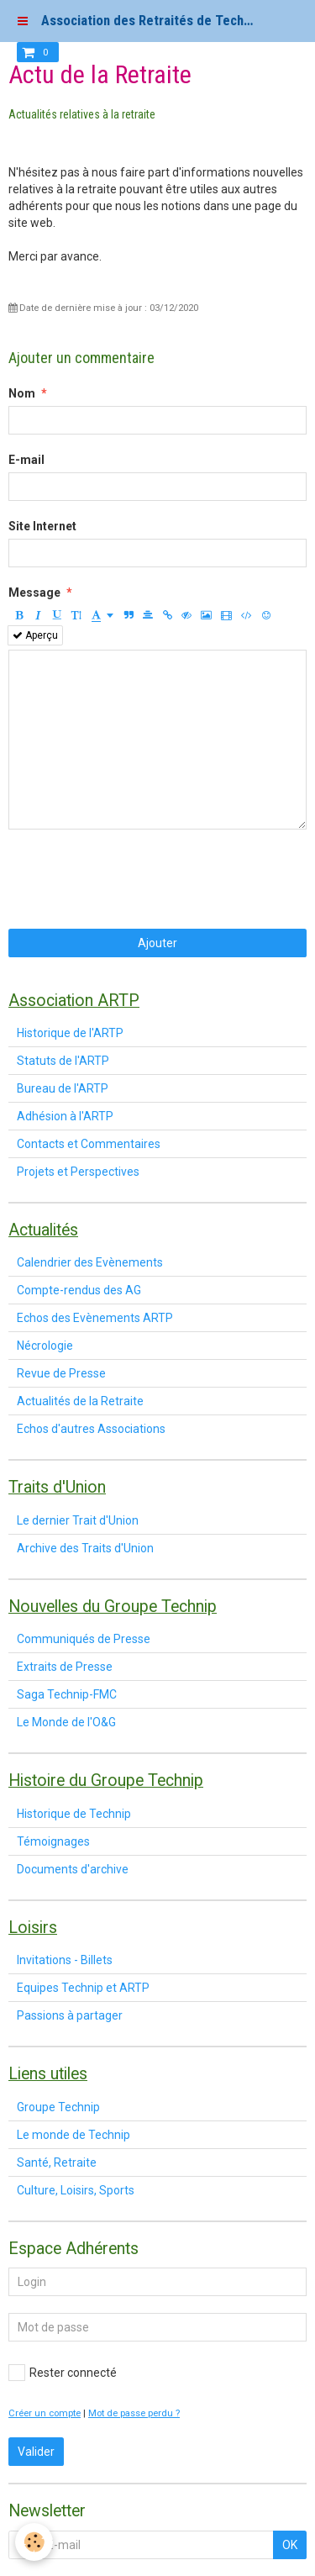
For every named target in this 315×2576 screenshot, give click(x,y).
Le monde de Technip (73, 2134)
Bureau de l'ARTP (62, 1088)
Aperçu (35, 635)
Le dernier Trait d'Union (78, 1520)
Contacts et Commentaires (88, 1144)
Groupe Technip (58, 2107)
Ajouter (157, 943)
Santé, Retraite (57, 2162)
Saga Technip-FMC (67, 1694)
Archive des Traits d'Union (85, 1548)
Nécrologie (45, 1345)
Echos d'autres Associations (91, 1429)
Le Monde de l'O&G (66, 1722)
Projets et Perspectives (78, 1171)
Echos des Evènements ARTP (95, 1318)
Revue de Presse (61, 1373)
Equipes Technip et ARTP (83, 1987)
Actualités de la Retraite (80, 1401)
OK (289, 2545)
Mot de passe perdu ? (134, 2413)
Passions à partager (70, 2015)
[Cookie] (34, 2542)
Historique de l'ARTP (70, 1033)
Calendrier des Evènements (90, 1262)
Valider (36, 2451)
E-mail (26, 459)
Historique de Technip (74, 1813)
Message (34, 592)
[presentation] (136, 879)
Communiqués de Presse (83, 1639)
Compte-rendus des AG (79, 1290)
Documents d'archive (73, 1869)
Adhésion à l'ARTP (65, 1116)
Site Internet (42, 526)
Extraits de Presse (65, 1666)
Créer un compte (44, 2413)
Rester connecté (62, 2372)
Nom (21, 393)
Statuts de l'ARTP (63, 1060)
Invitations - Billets (65, 1960)
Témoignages (53, 1841)
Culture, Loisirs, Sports (75, 2190)
